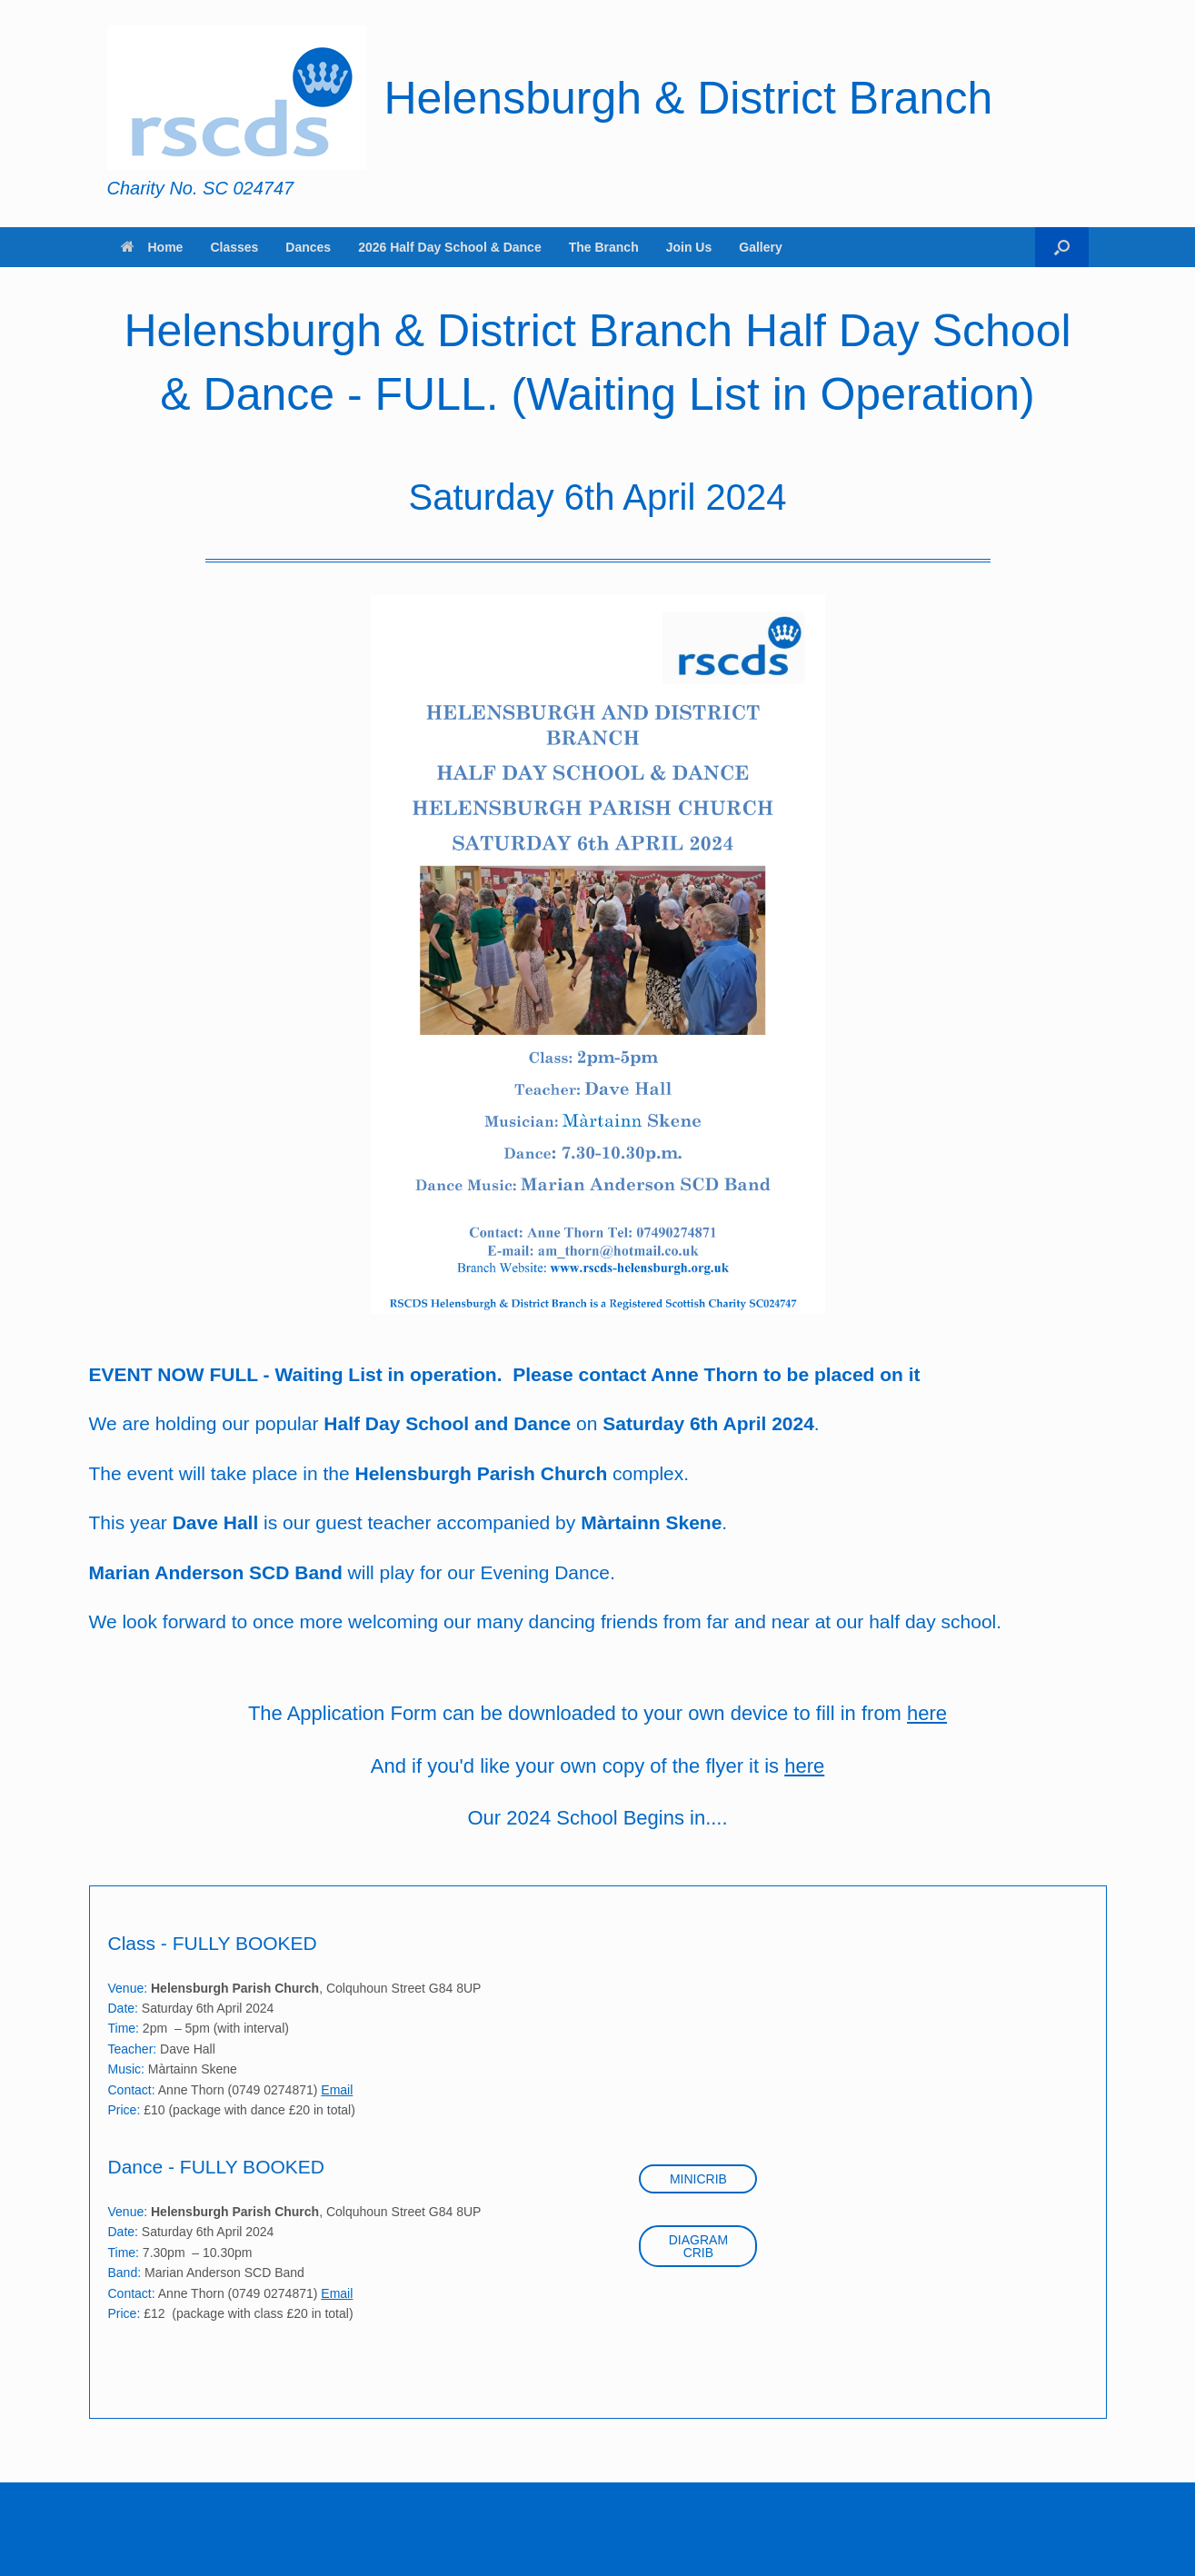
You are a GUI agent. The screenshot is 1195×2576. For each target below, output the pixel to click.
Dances (308, 247)
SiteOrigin (585, 2539)
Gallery (760, 247)
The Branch (604, 247)
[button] (1062, 247)
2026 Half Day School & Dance (450, 247)
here (927, 1713)
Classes (234, 247)
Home (152, 247)
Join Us (689, 247)
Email (337, 2090)
